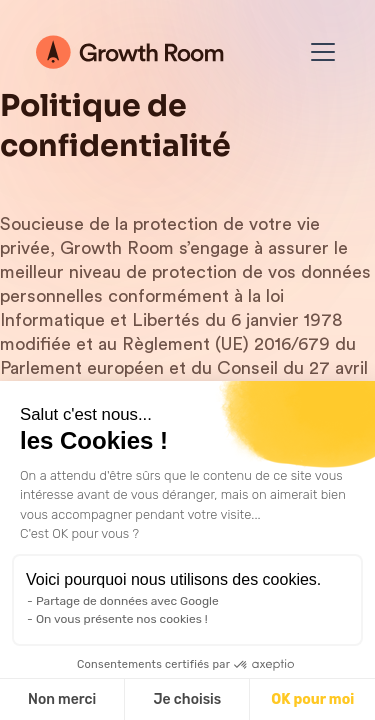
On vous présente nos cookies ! (122, 619)
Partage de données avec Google (127, 601)
